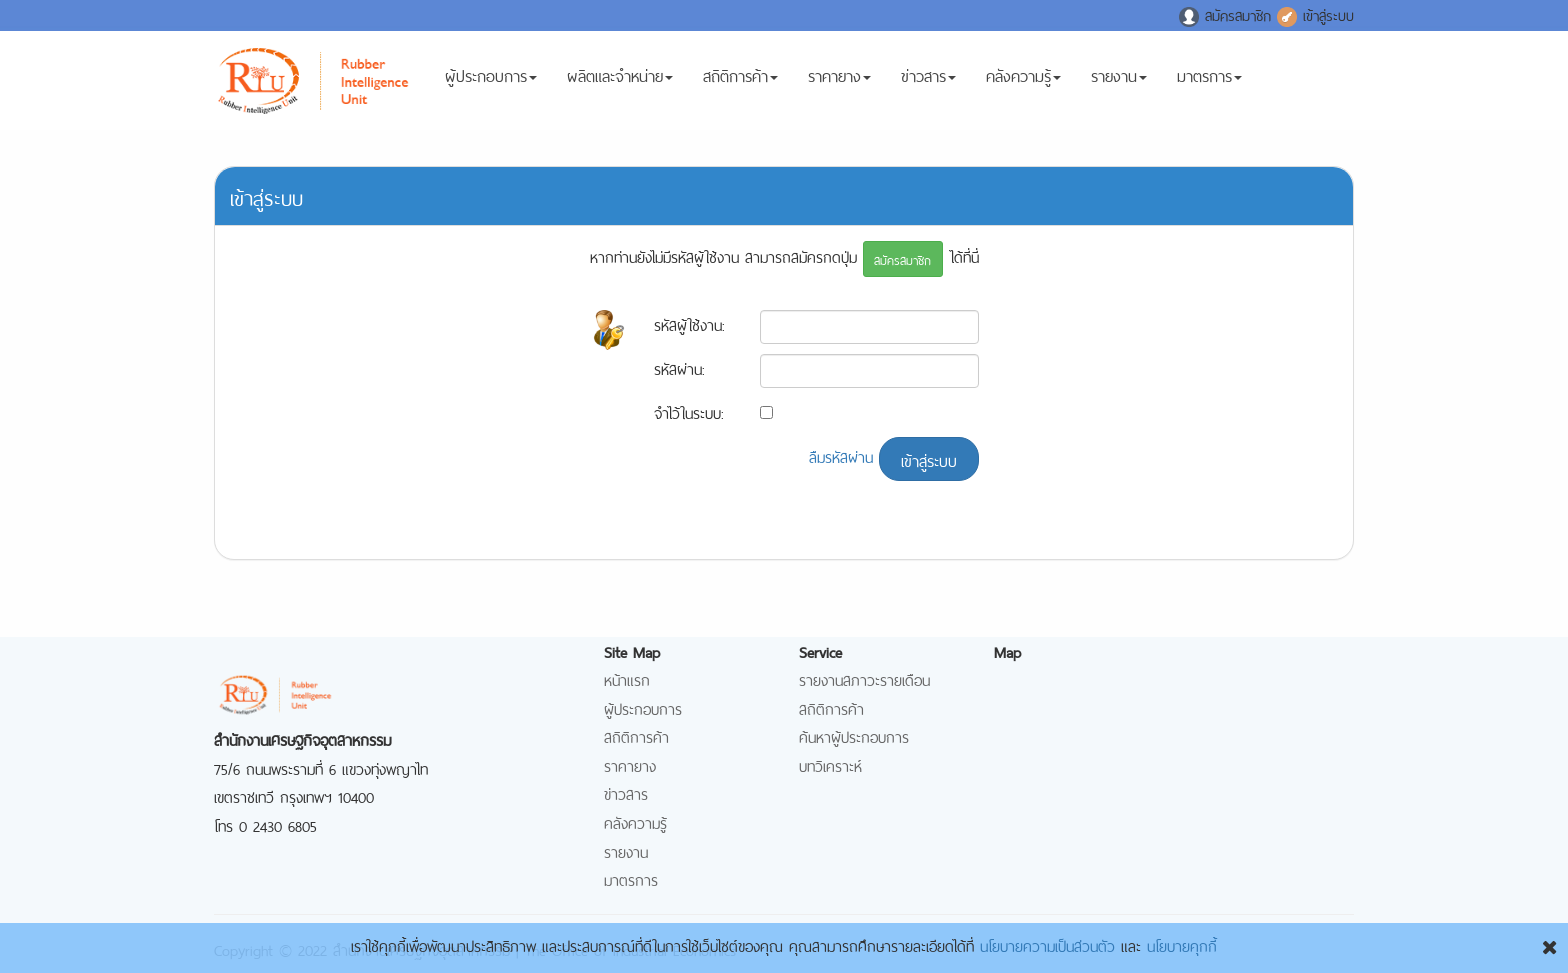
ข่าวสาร (928, 87)
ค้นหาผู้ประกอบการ (854, 735)
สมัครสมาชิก (1228, 14)
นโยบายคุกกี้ (1182, 944)
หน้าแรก (627, 678)
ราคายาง (839, 87)
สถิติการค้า (740, 87)
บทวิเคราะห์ (830, 764)
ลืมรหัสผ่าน (841, 455)
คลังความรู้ (1023, 87)
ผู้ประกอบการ (491, 87)
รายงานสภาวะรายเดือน (864, 678)
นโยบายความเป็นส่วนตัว (1047, 944)
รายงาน (1119, 87)
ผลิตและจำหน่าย (620, 87)
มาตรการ (1209, 87)
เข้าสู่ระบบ (1315, 14)
